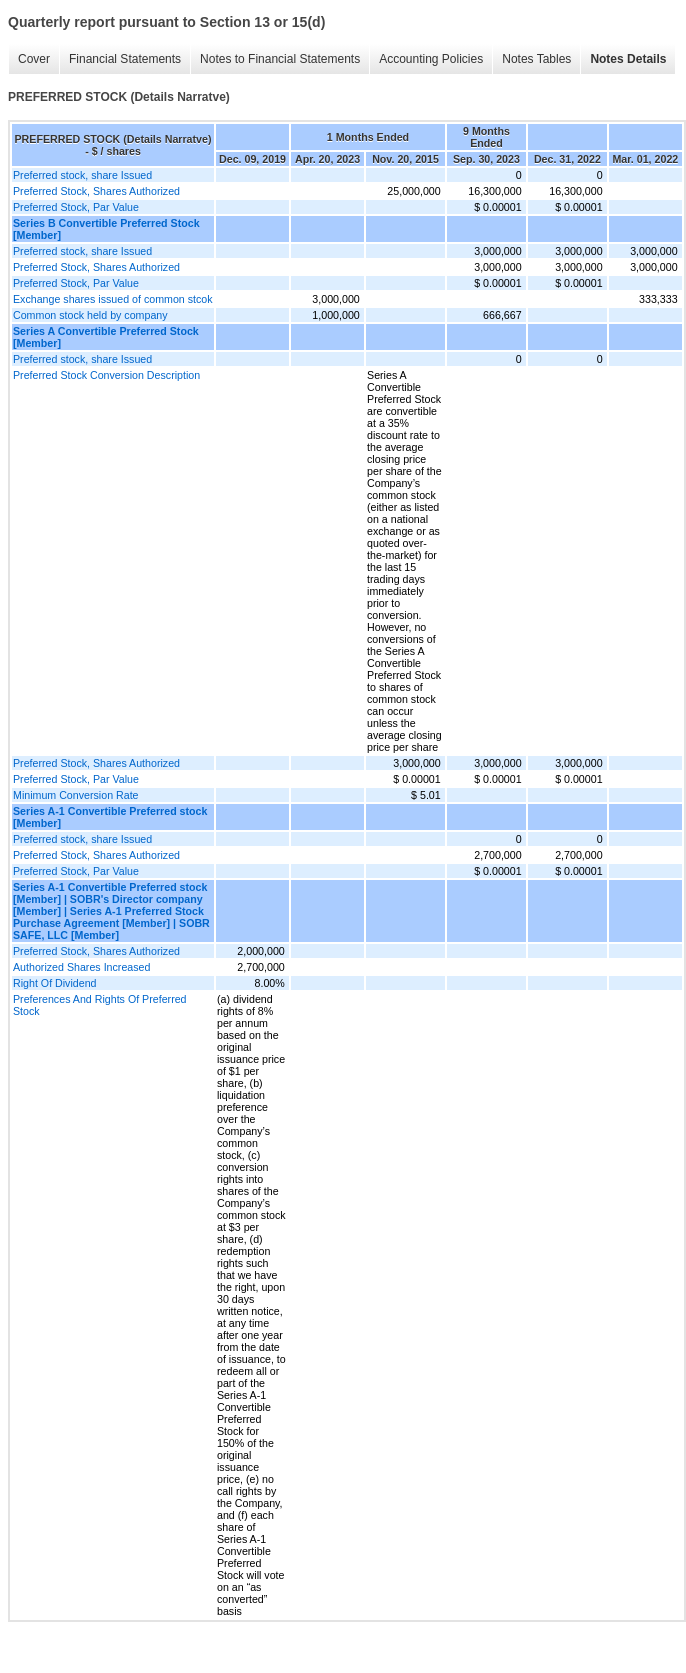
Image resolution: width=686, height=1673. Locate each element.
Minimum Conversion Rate (76, 795)
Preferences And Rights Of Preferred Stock (100, 1005)
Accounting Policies (431, 59)
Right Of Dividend (55, 983)
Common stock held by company (90, 315)
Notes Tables (536, 59)
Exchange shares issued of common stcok (113, 299)
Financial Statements (125, 59)
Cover (34, 59)
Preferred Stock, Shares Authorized (96, 191)
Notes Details (628, 59)
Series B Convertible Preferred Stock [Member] (106, 229)
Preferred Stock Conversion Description (106, 375)
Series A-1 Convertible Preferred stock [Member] (110, 817)
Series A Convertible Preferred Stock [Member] (106, 337)
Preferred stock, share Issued (82, 175)
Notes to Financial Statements (280, 59)
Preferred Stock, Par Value (76, 207)
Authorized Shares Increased (81, 967)
